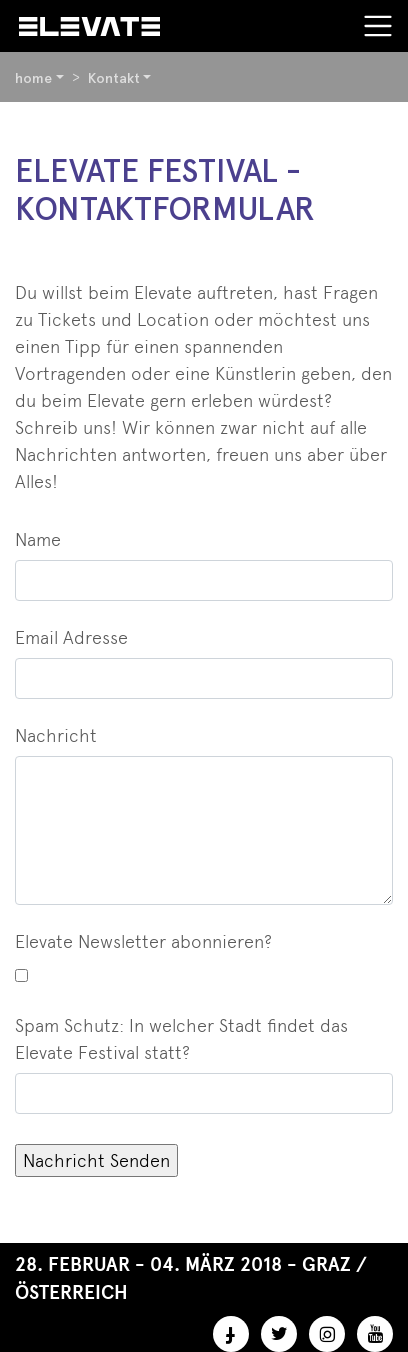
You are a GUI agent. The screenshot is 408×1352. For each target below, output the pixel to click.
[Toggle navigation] (378, 26)
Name (38, 539)
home (33, 78)
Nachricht (56, 735)
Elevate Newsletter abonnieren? (143, 941)
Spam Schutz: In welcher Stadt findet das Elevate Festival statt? (181, 1039)
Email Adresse (71, 637)
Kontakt (114, 78)
